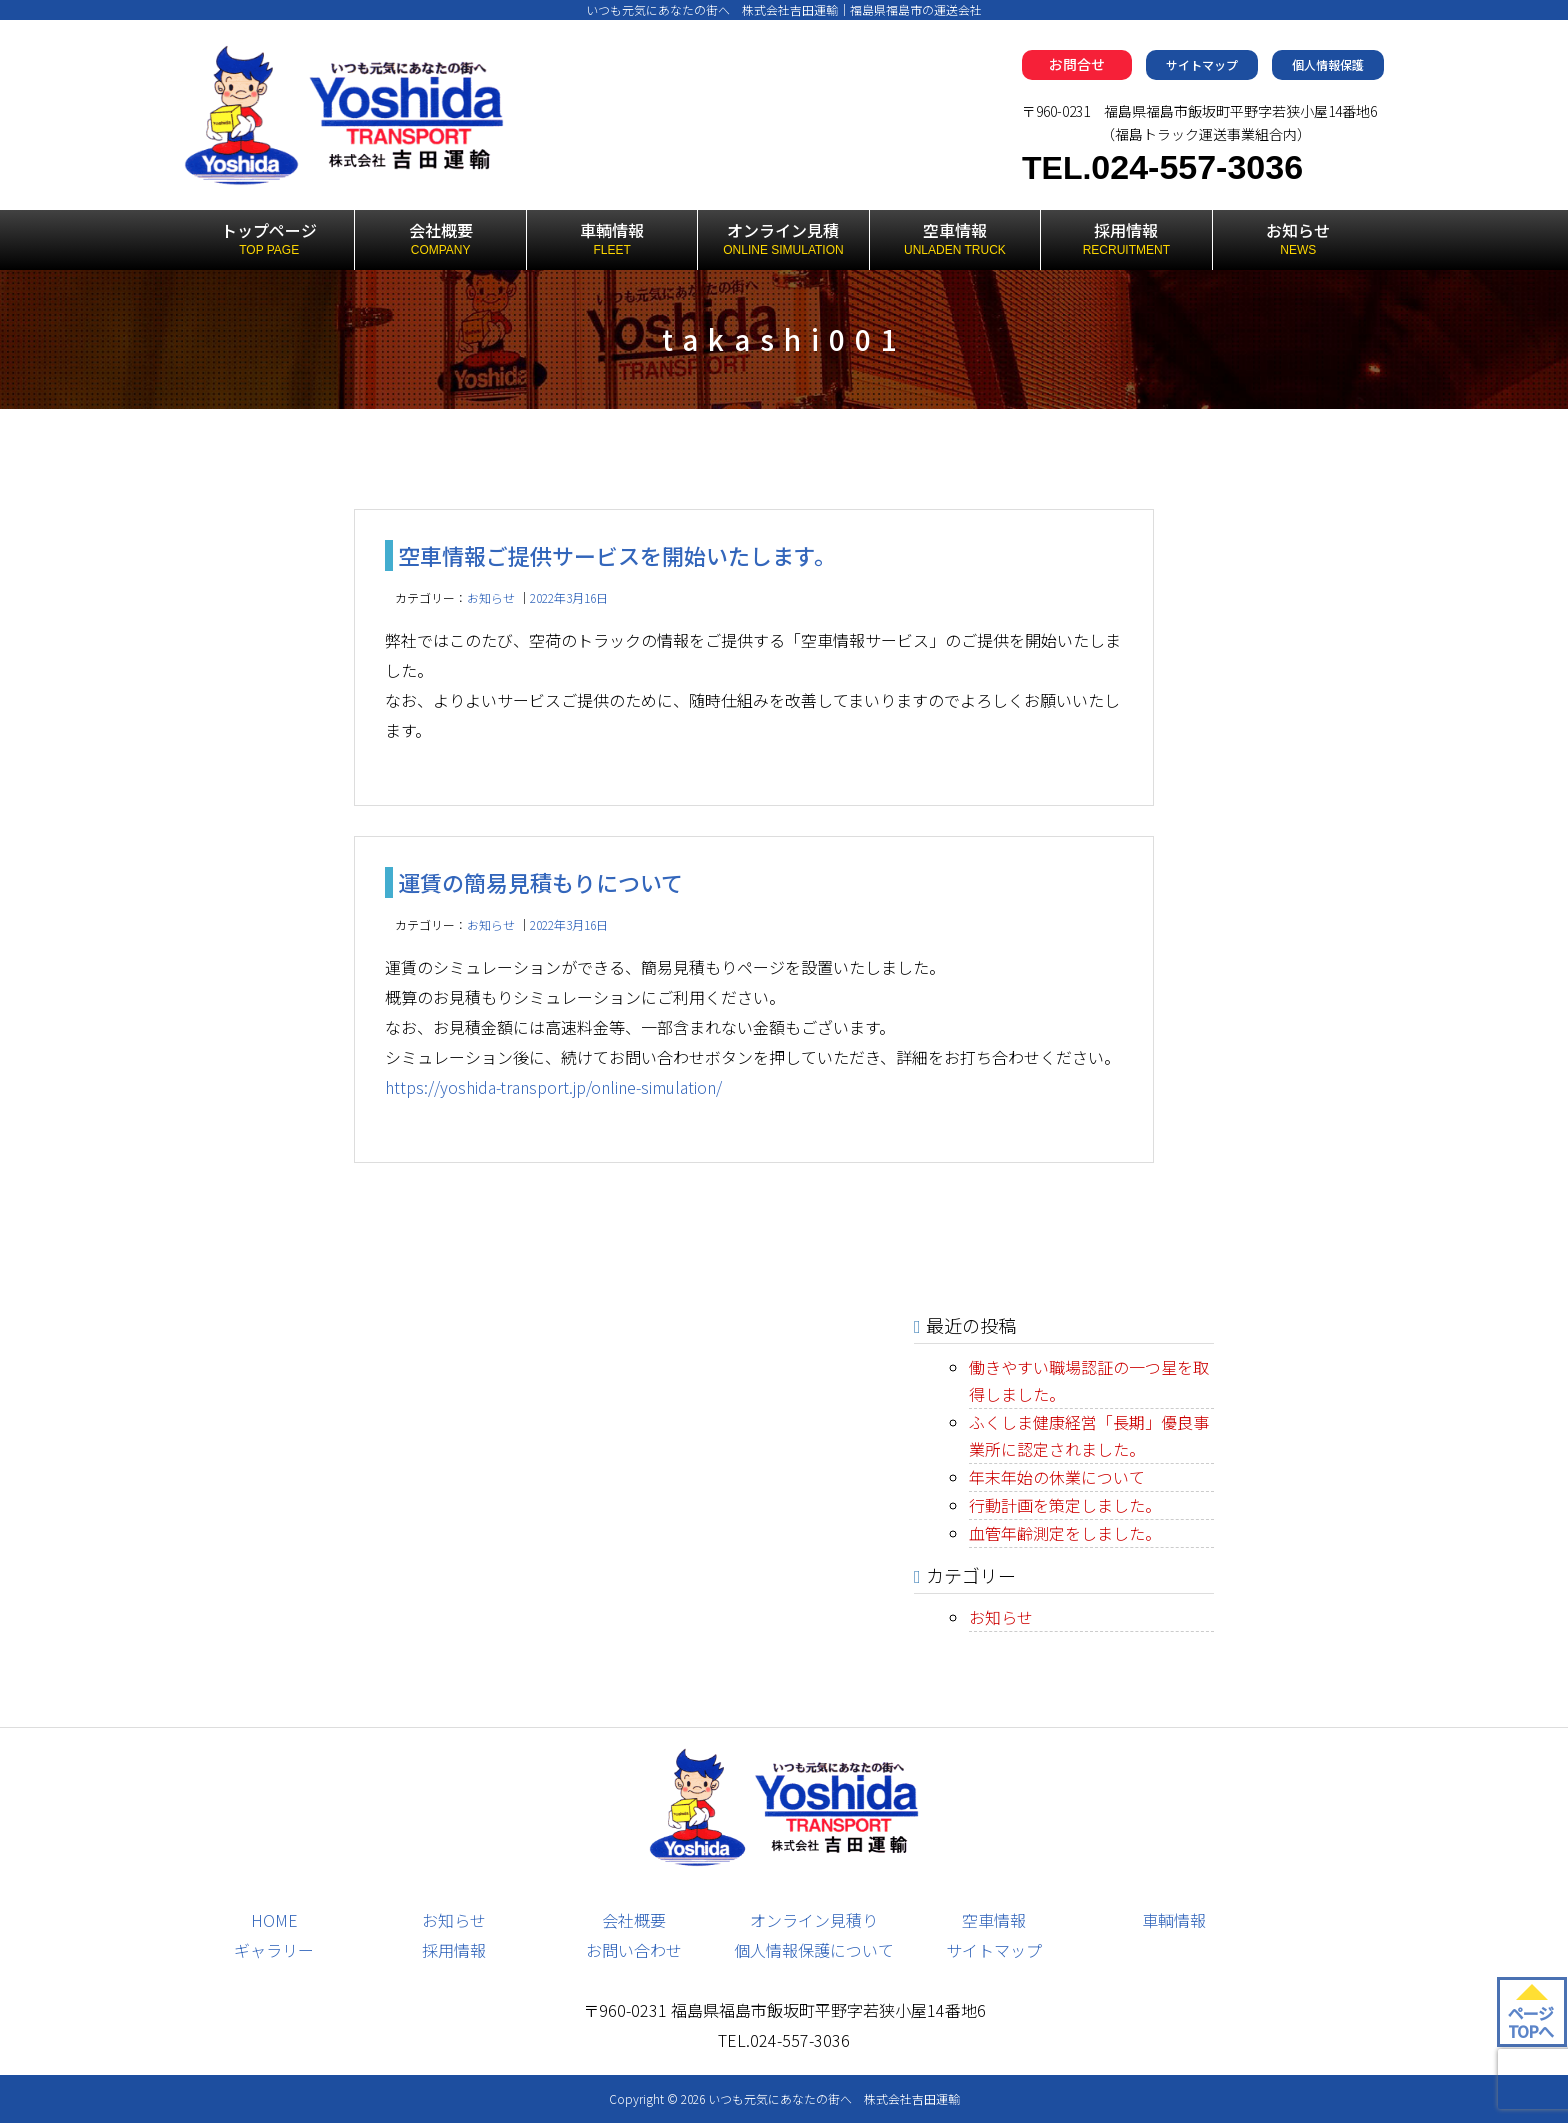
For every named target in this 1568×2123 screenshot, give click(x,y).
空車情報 (955, 239)
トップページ (269, 239)
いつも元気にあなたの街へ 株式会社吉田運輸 (834, 2098)
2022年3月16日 (569, 597)
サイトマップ (1202, 64)
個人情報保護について (814, 1950)
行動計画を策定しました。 (1065, 1505)
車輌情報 (612, 239)
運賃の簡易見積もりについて (540, 882)
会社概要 (440, 239)
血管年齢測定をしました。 (1065, 1533)
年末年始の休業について (1057, 1477)
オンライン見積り (814, 1920)
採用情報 (1126, 239)
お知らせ (1298, 239)
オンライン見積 (783, 239)
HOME (274, 1920)
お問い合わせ (634, 1950)
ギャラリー (274, 1950)
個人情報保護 (1328, 64)
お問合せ (1077, 64)
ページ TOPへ (1530, 2022)
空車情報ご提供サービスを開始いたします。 (617, 555)
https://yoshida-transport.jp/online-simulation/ (553, 1087)
